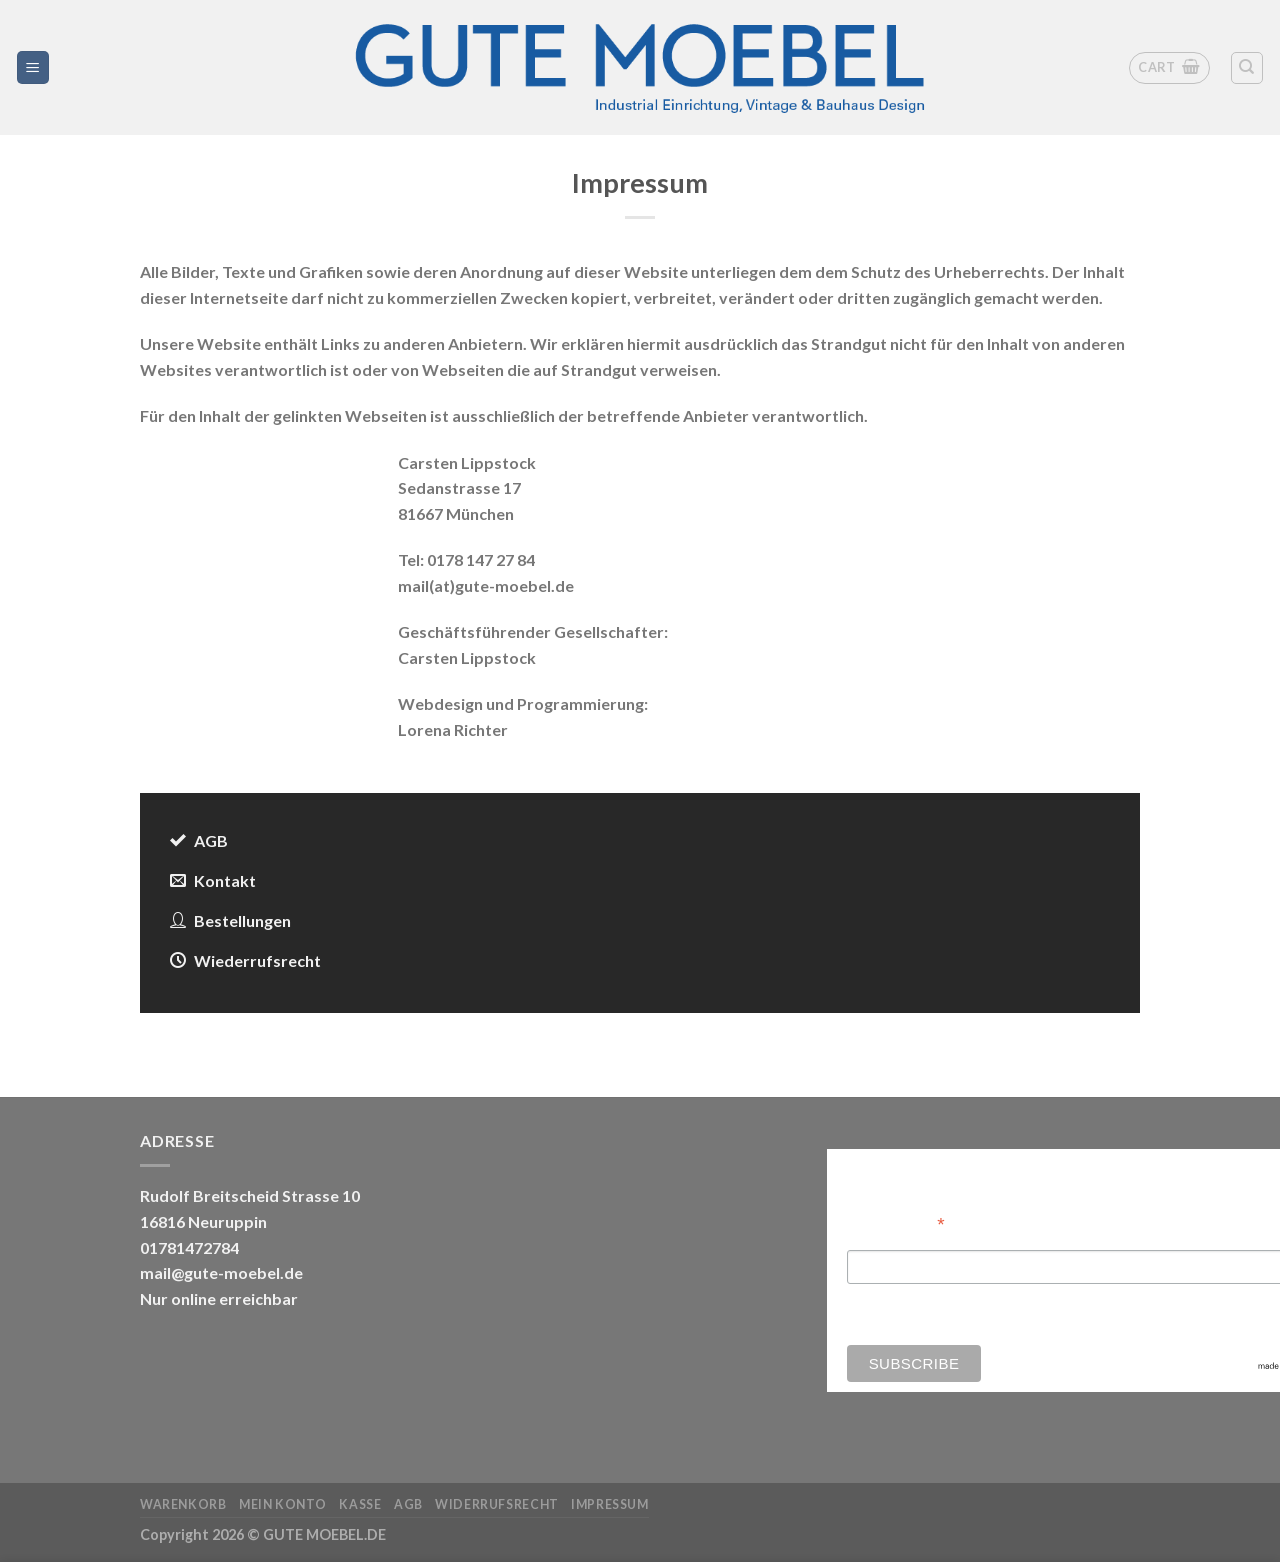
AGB (408, 1504)
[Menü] (33, 67)
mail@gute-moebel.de (221, 1272)
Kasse (360, 1504)
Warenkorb (183, 1504)
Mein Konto (283, 1504)
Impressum (610, 1504)
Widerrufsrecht (497, 1504)
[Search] (1247, 68)
